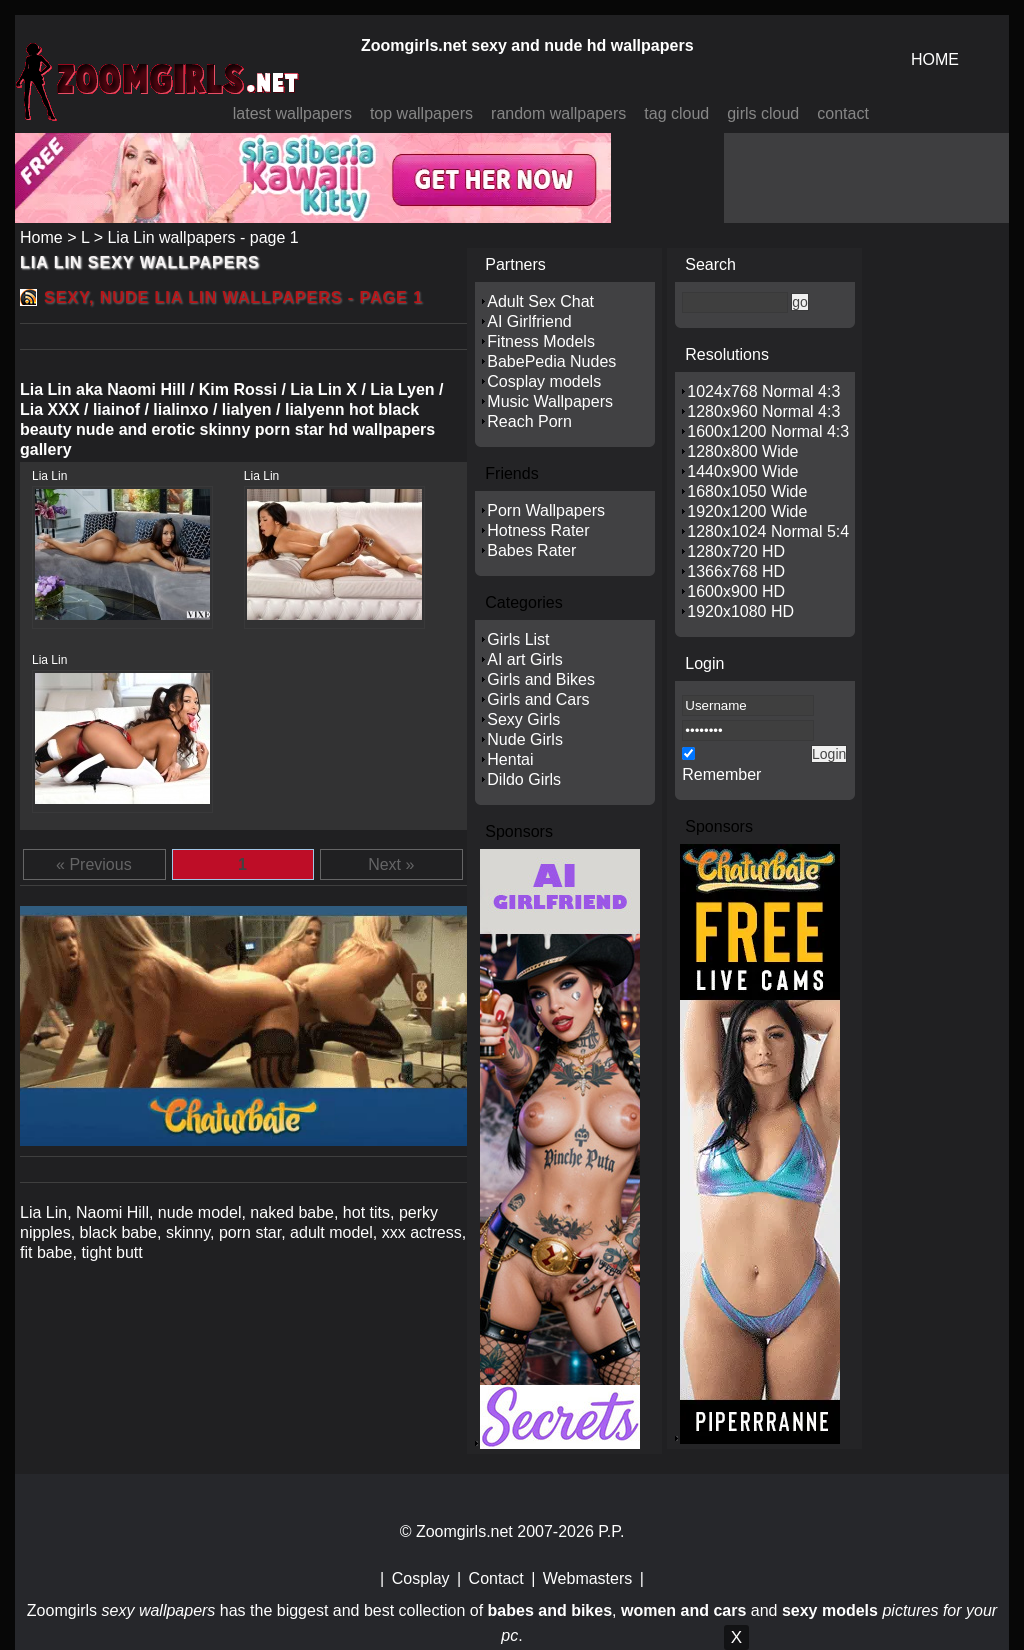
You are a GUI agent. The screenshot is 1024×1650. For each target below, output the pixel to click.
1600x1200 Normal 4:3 (768, 431)
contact (843, 113)
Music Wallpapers (550, 401)
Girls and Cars (538, 699)
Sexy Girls (523, 719)
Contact (496, 1578)
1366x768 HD (736, 571)
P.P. (611, 1531)
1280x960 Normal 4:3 (763, 411)
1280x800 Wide (742, 451)
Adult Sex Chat (540, 301)
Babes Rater (531, 550)
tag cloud (676, 113)
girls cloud (763, 113)
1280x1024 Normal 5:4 (768, 531)
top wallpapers (421, 113)
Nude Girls (525, 739)
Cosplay (421, 1578)
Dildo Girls (524, 779)
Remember (721, 774)
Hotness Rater (538, 530)
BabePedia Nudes (551, 361)
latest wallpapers (292, 113)
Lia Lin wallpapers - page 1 (202, 237)
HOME (935, 59)
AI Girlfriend (529, 321)
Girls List (518, 639)
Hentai (510, 759)
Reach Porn (529, 421)
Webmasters (588, 1578)
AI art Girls (525, 659)
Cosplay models (544, 381)
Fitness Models (541, 341)
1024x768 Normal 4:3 (763, 391)
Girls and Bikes (541, 679)
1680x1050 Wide (747, 491)
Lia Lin (49, 476)
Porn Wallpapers (546, 510)
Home (41, 237)
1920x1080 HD (740, 611)
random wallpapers (558, 113)
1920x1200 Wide (747, 511)
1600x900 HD (736, 591)
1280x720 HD (736, 551)
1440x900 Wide (742, 471)
